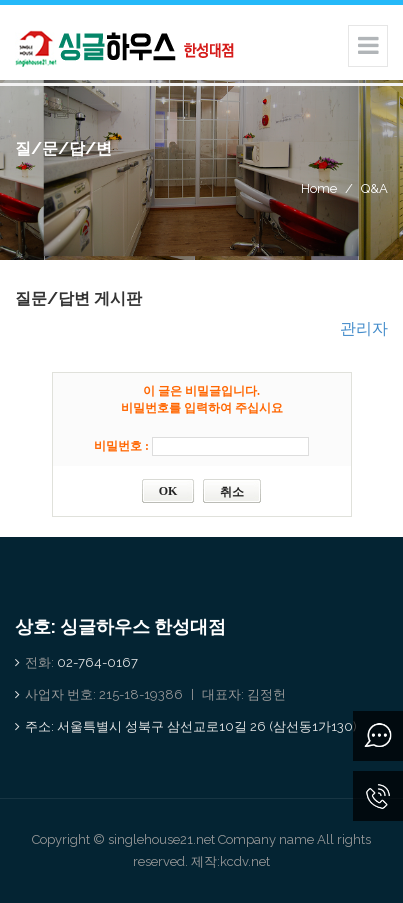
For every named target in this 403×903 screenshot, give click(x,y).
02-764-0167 (97, 662)
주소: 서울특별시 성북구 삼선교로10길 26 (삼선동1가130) (191, 726)
